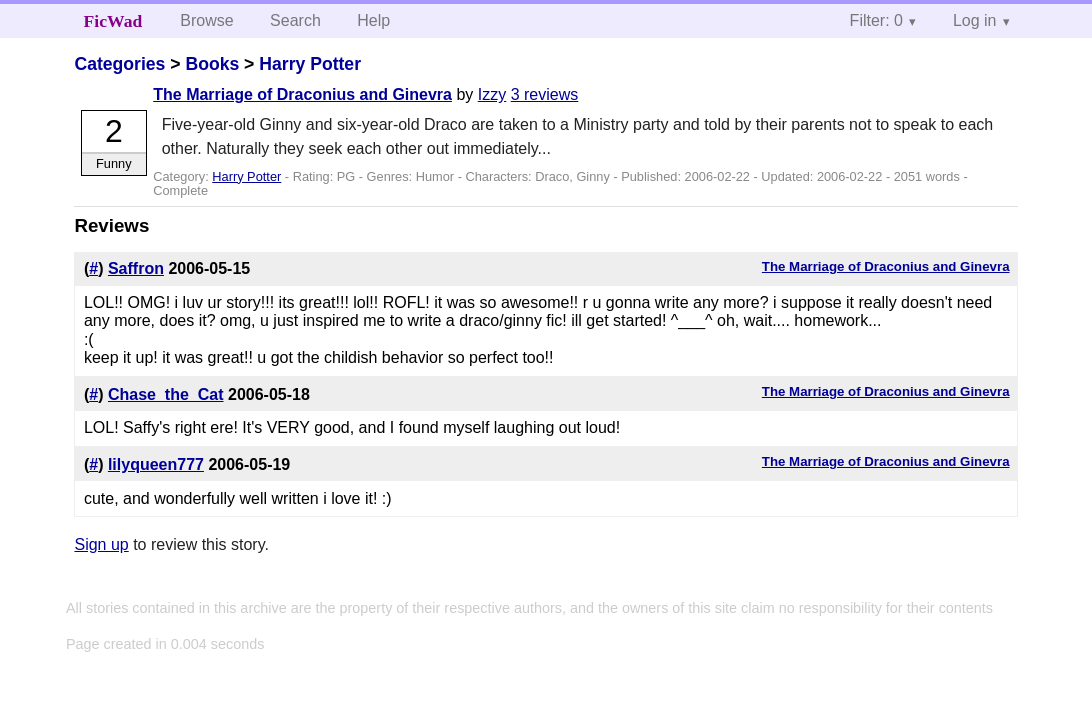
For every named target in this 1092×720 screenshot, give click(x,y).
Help (373, 20)
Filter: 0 (876, 20)
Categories (119, 64)
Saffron (136, 268)
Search (295, 20)
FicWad (113, 21)
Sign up (101, 544)
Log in (975, 20)
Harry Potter (310, 64)
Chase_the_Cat (166, 394)
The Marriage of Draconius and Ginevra (302, 94)
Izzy (492, 94)
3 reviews (545, 94)
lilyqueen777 (156, 464)
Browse (206, 20)
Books (212, 64)
